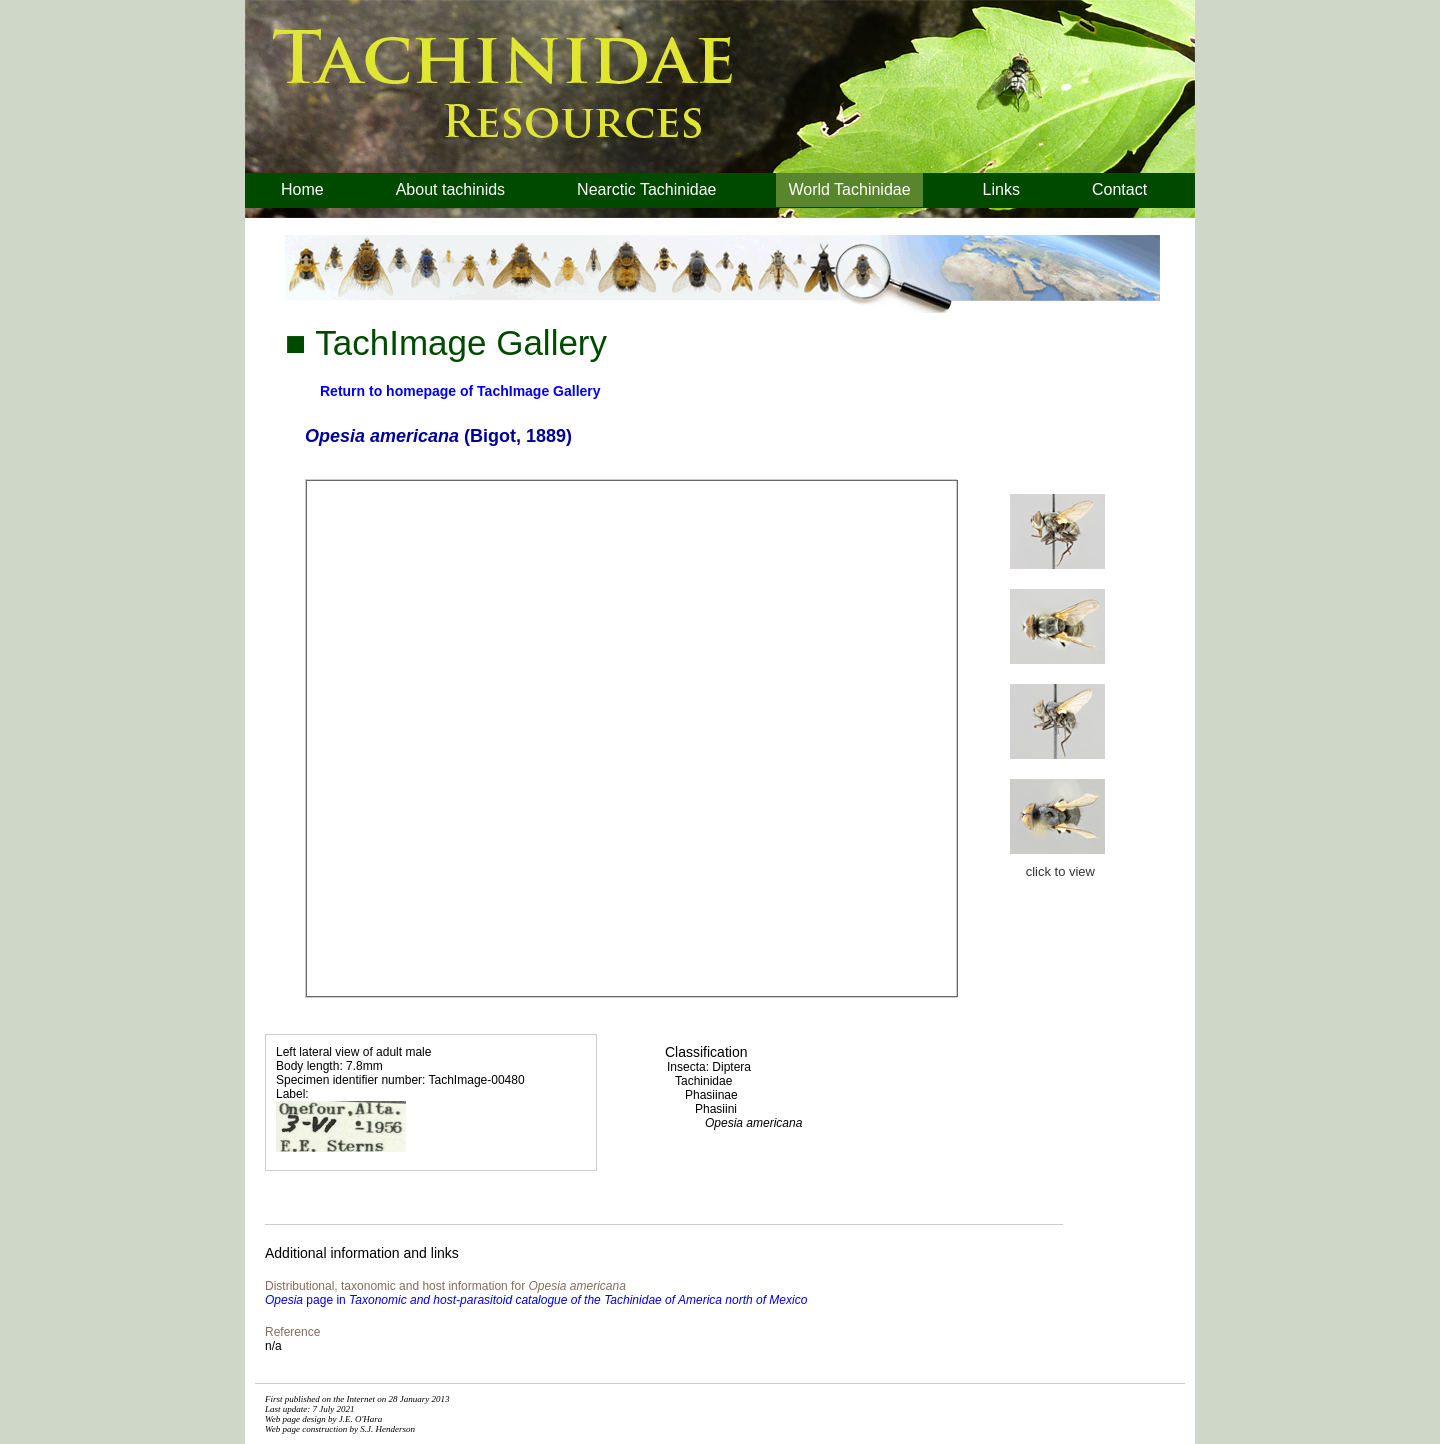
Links (1001, 189)
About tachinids (450, 189)
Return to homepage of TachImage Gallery (460, 391)
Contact (1119, 189)
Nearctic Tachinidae (646, 189)
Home (302, 189)
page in (536, 1300)
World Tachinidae (849, 189)
